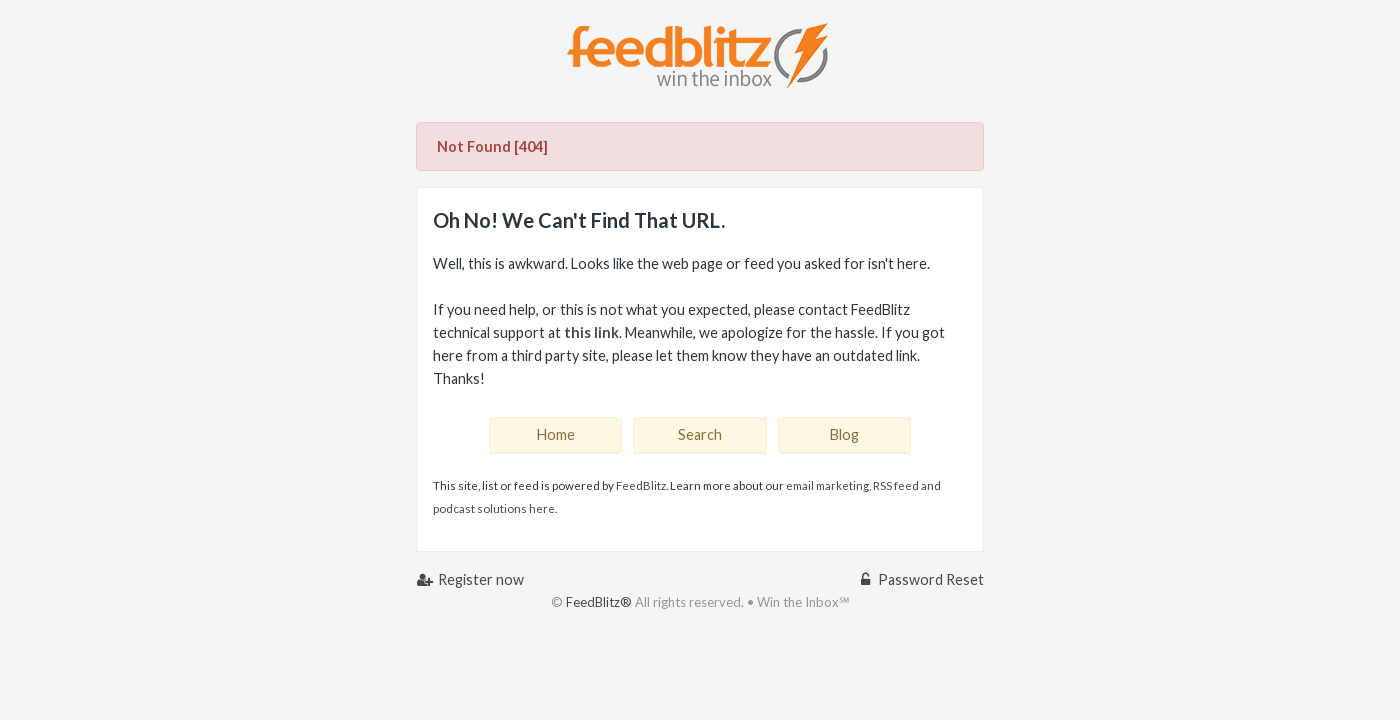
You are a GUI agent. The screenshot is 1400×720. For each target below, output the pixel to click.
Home (556, 434)
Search (700, 434)
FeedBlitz (641, 485)
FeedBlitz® (599, 602)
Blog (844, 434)
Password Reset (921, 579)
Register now (470, 579)
